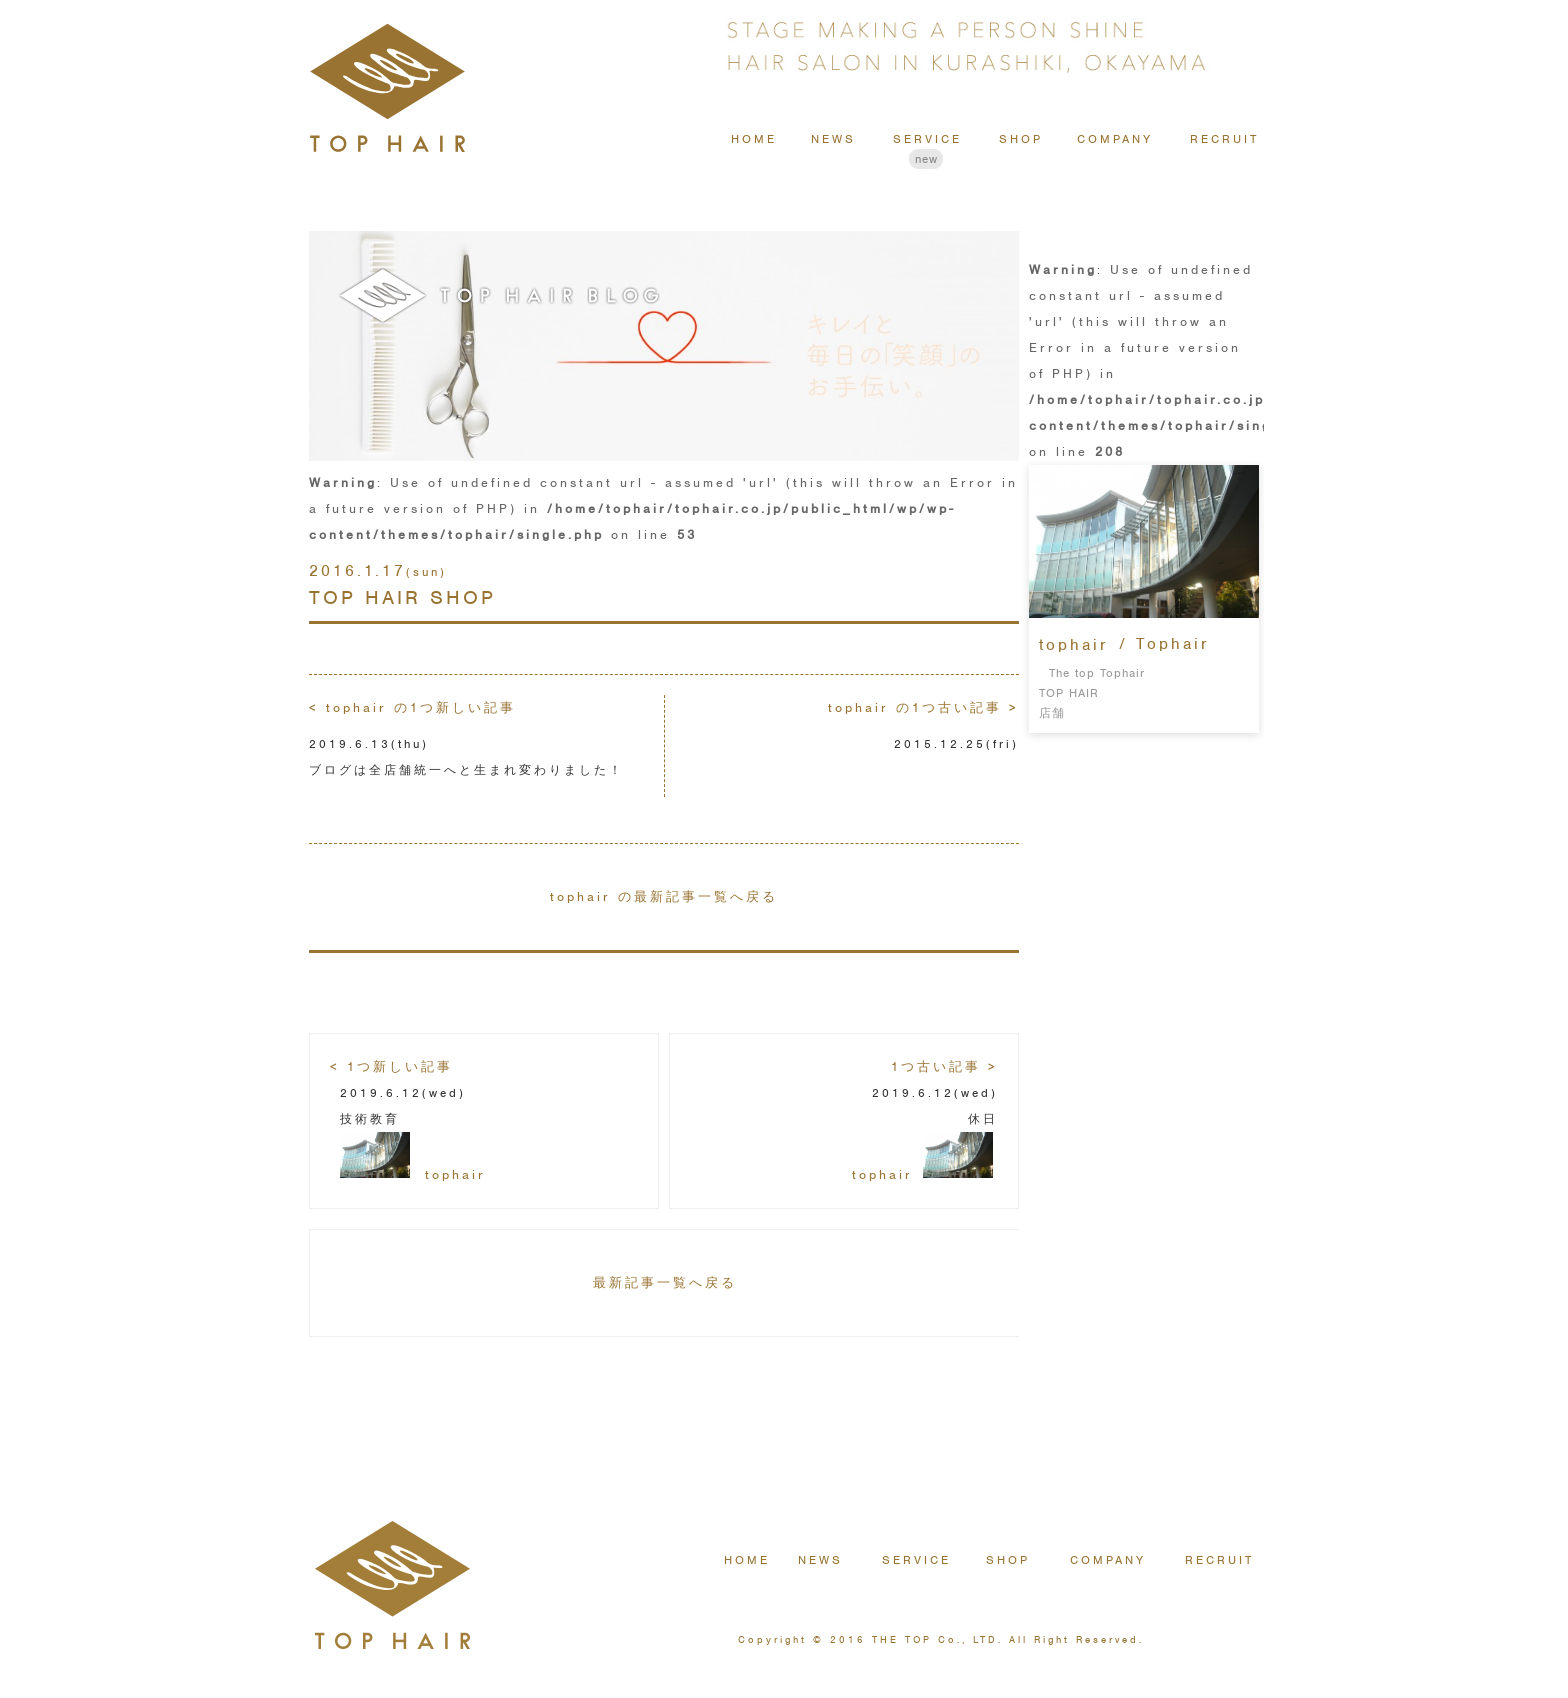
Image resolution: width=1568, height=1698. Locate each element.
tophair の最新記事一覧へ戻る (664, 896)
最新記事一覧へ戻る (665, 1282)
